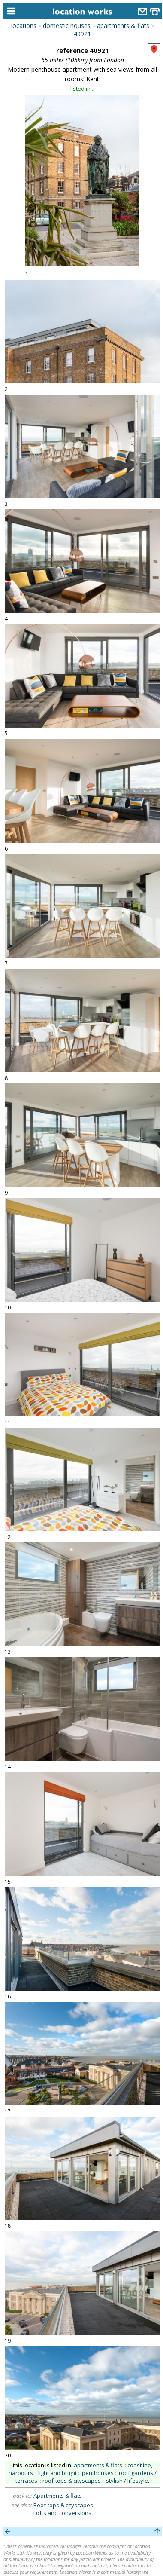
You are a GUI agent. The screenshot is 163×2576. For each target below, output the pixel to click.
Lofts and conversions (62, 2513)
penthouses (98, 2473)
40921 (82, 34)
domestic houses (67, 25)
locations (23, 25)
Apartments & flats (57, 2496)
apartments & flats (123, 25)
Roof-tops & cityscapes (63, 2505)
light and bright (57, 2473)
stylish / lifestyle (127, 2480)
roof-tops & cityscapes (71, 2480)
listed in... (82, 88)
